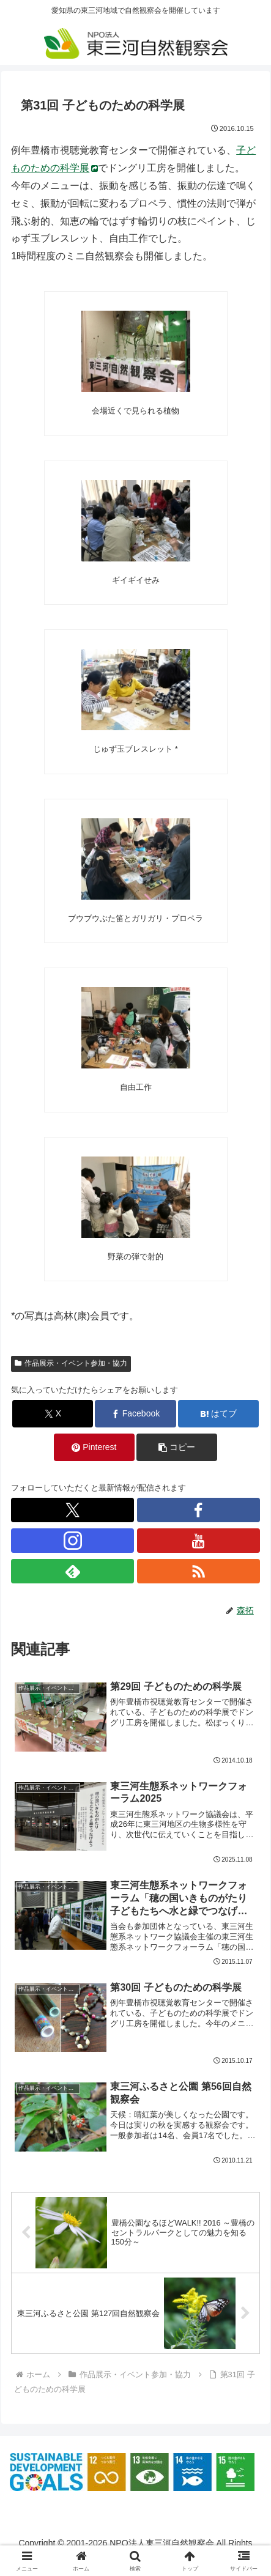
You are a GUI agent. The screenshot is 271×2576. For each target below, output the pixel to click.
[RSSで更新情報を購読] (198, 1571)
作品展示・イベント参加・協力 (71, 1363)
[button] (176, 1447)
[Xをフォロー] (72, 1510)
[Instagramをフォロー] (72, 1540)
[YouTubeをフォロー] (198, 1540)
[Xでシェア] (52, 1413)
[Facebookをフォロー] (198, 1510)
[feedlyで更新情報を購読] (72, 1571)
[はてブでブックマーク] (218, 1413)
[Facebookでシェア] (135, 1413)
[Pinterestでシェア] (94, 1447)
